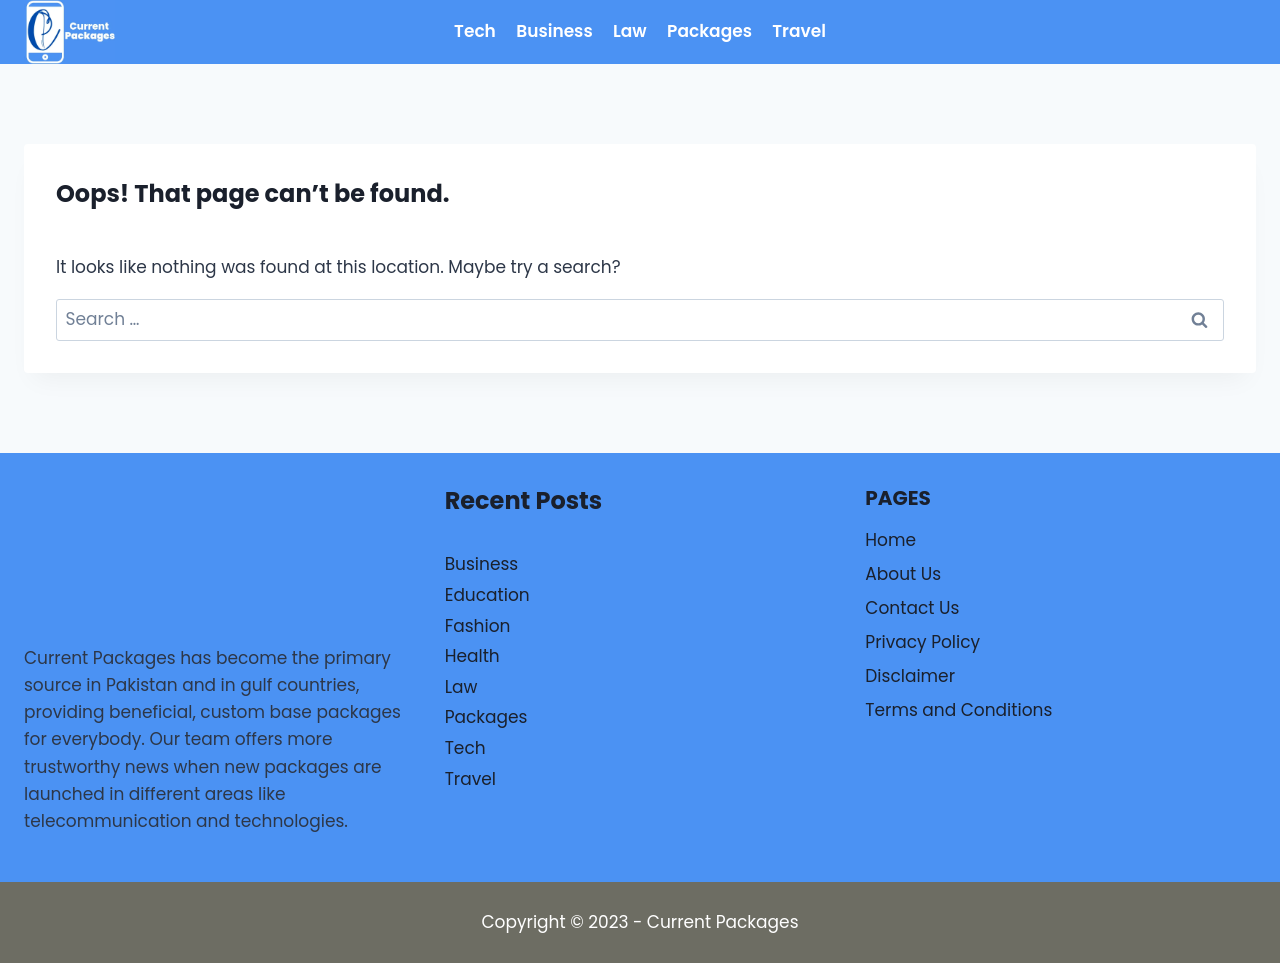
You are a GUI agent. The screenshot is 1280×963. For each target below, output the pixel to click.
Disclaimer (910, 676)
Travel (799, 31)
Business (554, 31)
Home (890, 540)
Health (472, 656)
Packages (709, 31)
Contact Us (912, 608)
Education (487, 595)
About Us (903, 574)
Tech (475, 31)
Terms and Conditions (958, 710)
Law (630, 31)
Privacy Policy (922, 642)
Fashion (478, 626)
